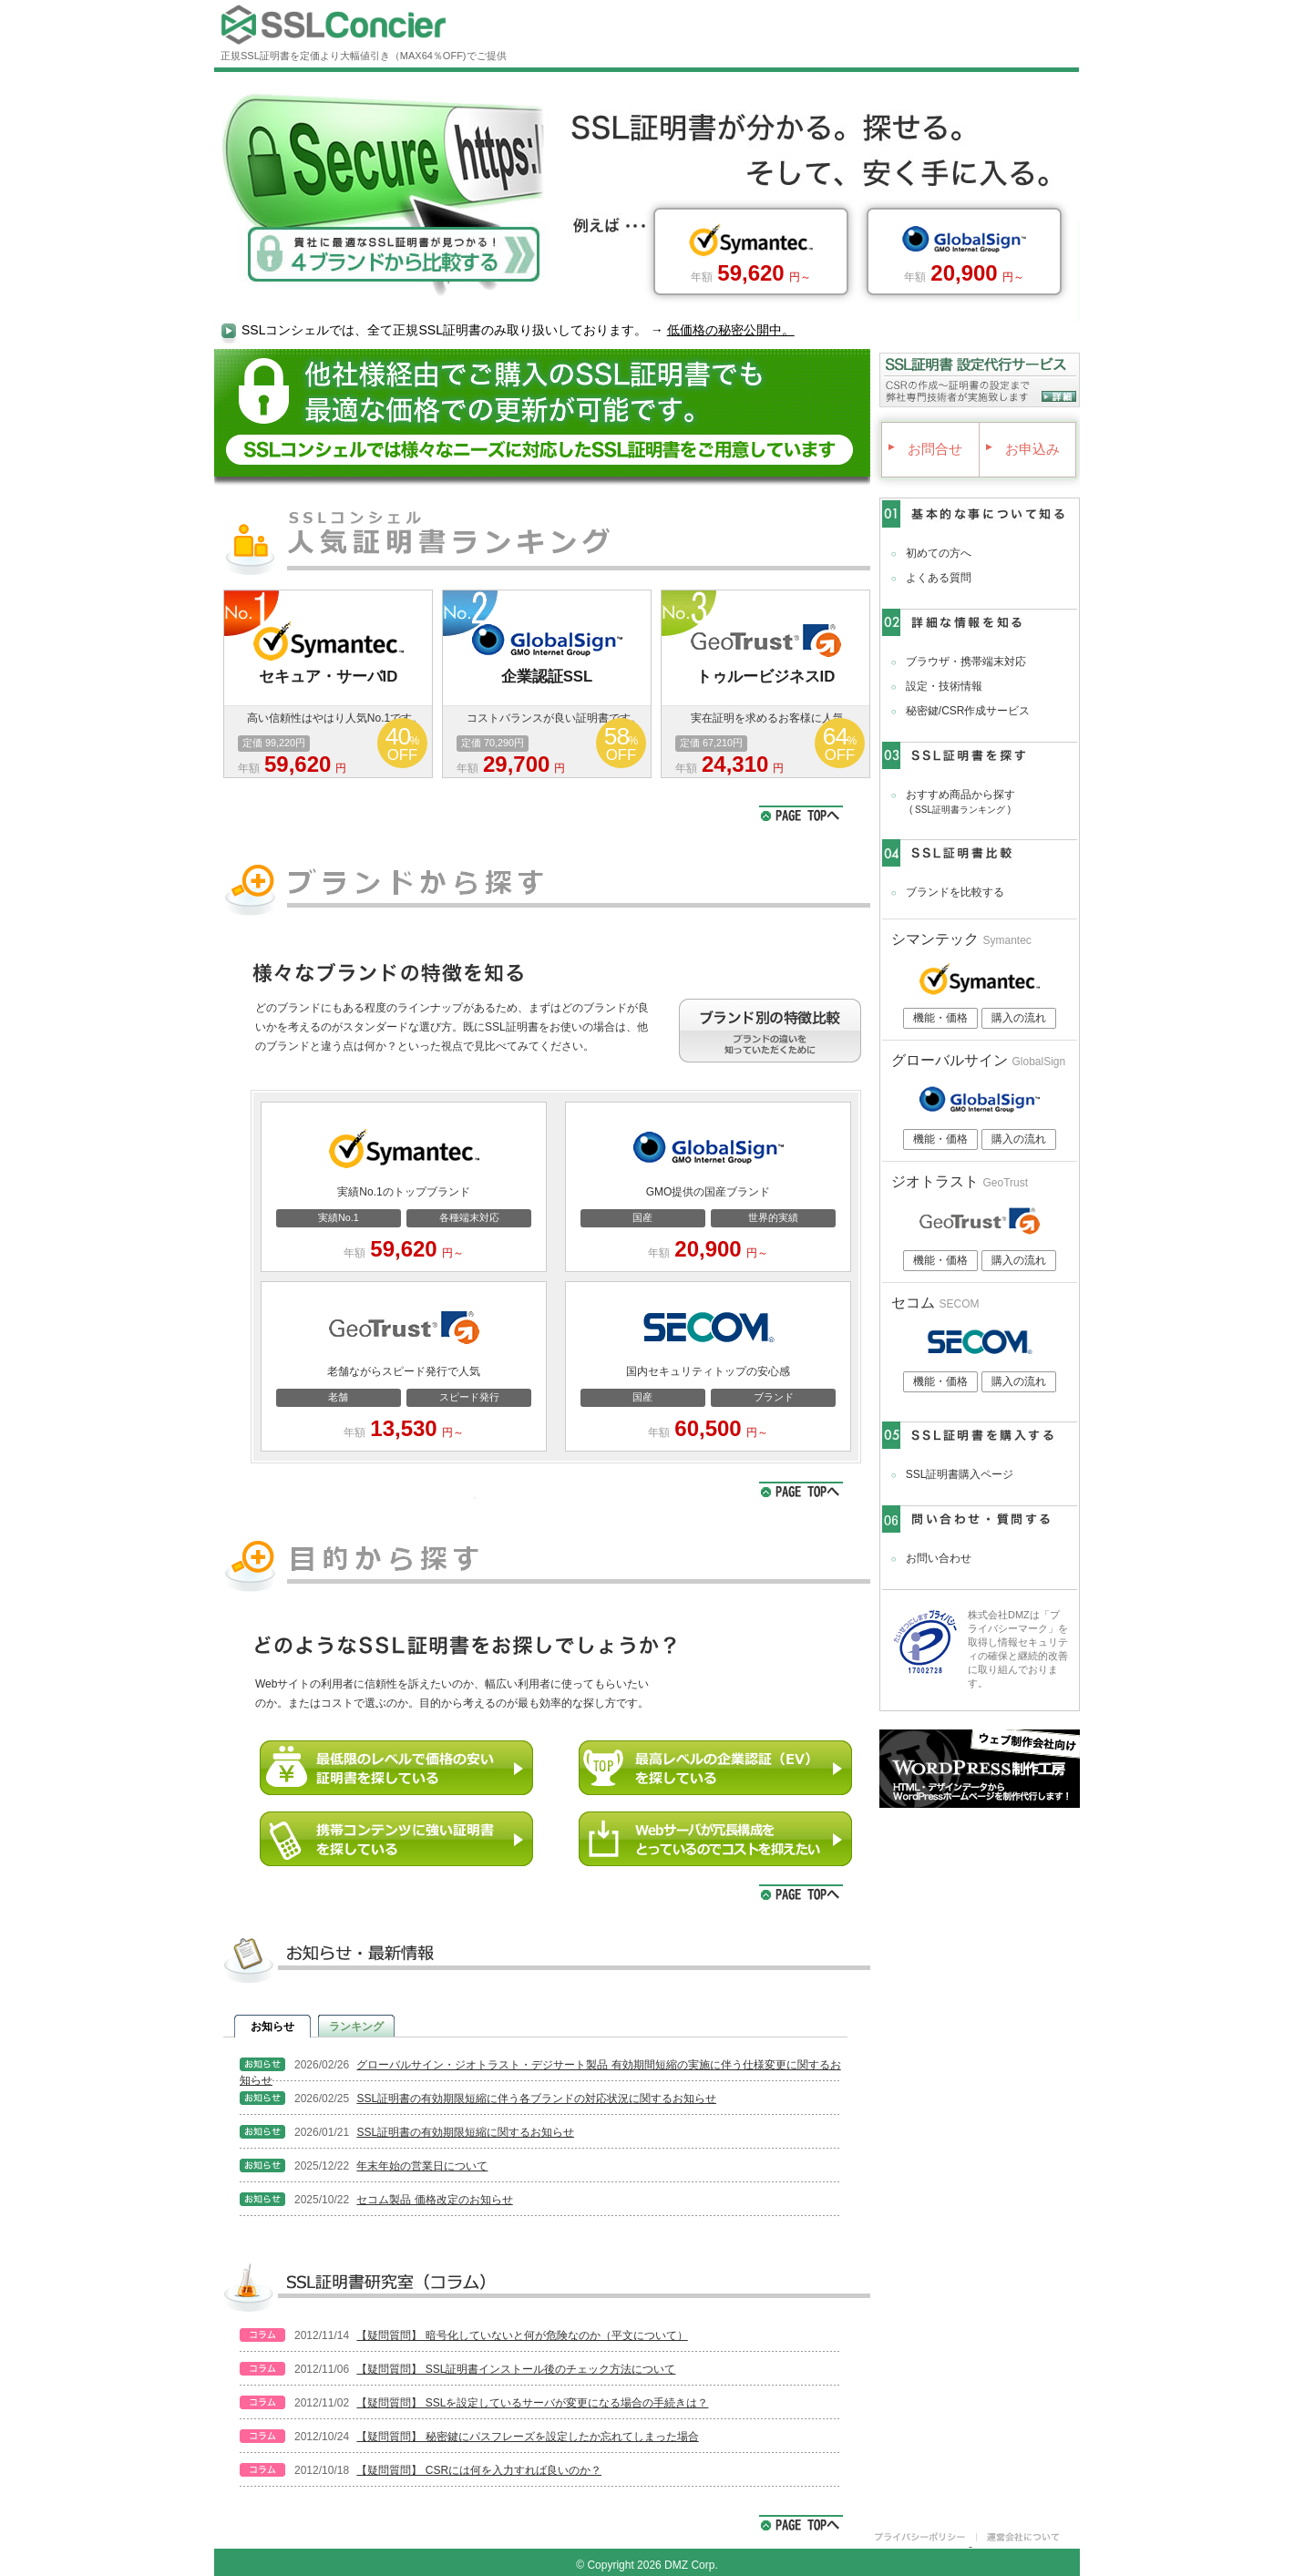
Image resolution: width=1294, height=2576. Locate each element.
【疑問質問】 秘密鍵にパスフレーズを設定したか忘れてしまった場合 (527, 2436)
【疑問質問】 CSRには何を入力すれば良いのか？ (478, 2470)
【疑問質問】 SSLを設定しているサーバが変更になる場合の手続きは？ (532, 2402)
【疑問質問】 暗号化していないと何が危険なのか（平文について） (521, 2335)
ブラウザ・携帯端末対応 (966, 661)
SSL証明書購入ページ (960, 1474)
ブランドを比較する (955, 892)
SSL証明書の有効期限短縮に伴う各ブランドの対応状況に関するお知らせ (536, 2098)
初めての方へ (938, 553)
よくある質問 (938, 577)
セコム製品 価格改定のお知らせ (434, 2199)
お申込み (1021, 449)
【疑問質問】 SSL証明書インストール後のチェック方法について (515, 2369)
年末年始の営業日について (422, 2166)
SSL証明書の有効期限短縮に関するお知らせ (465, 2132)
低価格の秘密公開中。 (731, 330)
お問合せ (923, 449)
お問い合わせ (938, 1558)
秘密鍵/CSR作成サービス (968, 710)
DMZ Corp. (691, 2565)
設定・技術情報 (944, 686)
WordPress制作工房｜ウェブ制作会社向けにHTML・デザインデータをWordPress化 (979, 1768)
